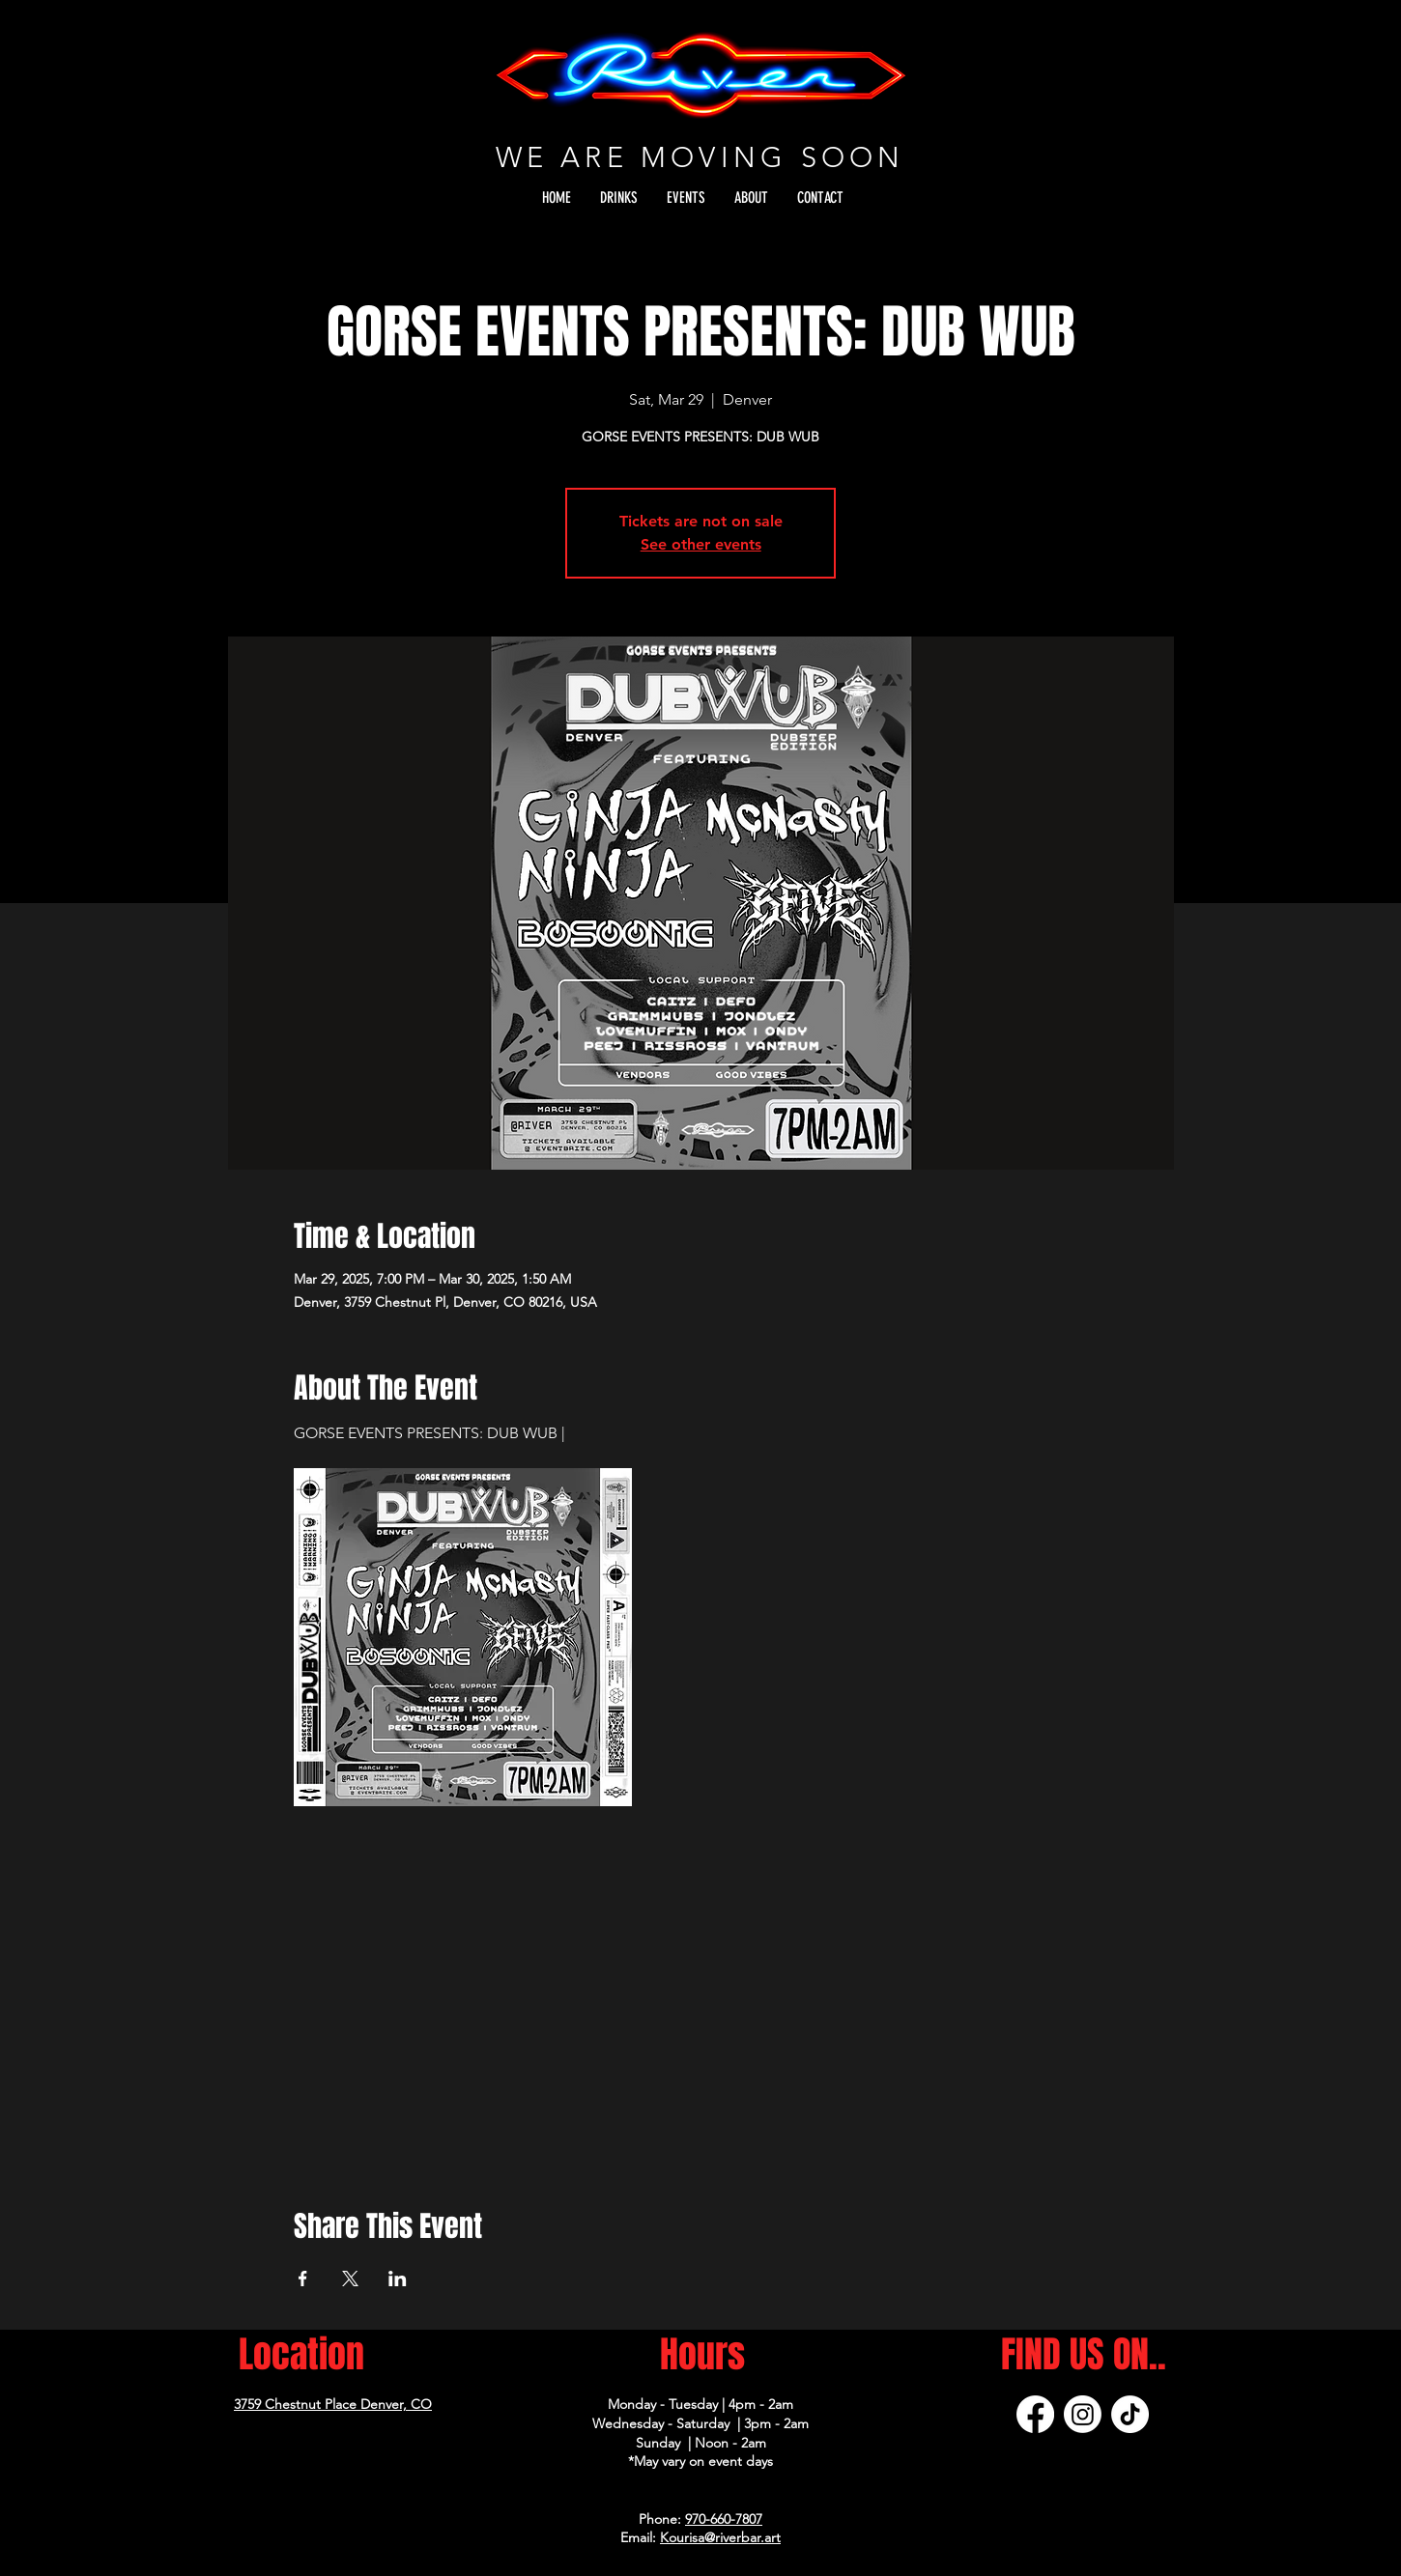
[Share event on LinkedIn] (397, 2278)
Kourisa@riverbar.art (720, 2537)
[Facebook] (1035, 2414)
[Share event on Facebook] (303, 2278)
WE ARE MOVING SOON (700, 157)
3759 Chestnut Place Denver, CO (333, 2404)
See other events (701, 544)
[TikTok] (1130, 2414)
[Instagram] (1082, 2414)
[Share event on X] (350, 2278)
